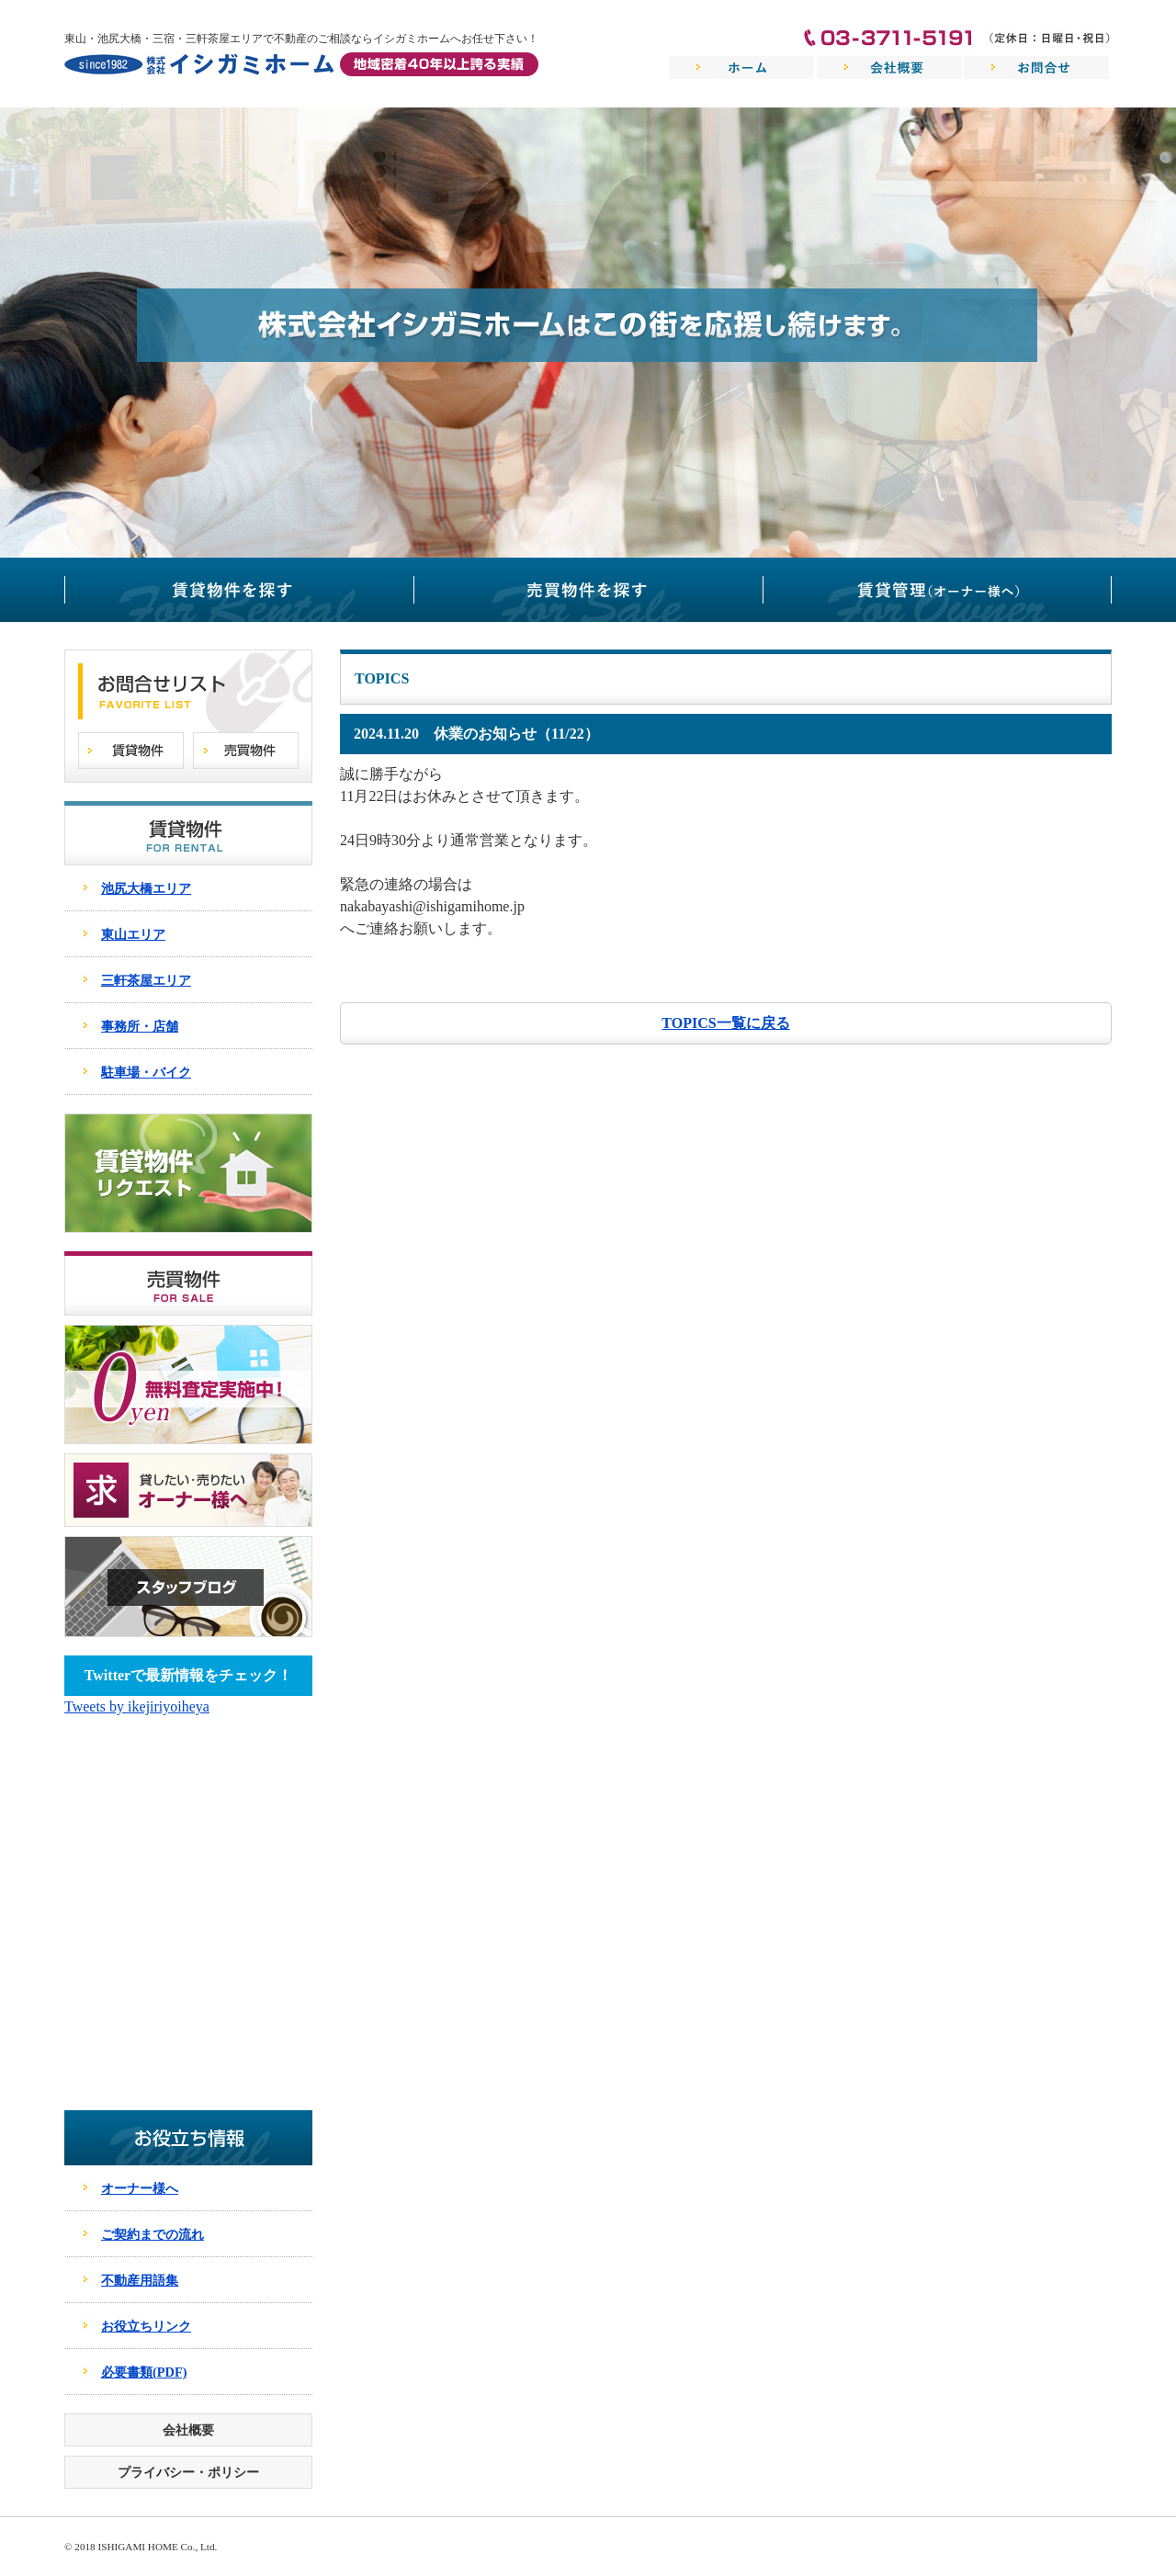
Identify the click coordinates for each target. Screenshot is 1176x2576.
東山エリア (133, 934)
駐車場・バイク (146, 1072)
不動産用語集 (139, 2280)
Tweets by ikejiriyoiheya (136, 1706)
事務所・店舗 (139, 1026)
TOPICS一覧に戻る (725, 1023)
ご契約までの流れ (152, 2234)
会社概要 (188, 2430)
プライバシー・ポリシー (188, 2472)
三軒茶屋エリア (146, 980)
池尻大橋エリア (146, 888)
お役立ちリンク (146, 2326)
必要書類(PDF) (144, 2372)
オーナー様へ (139, 2188)
